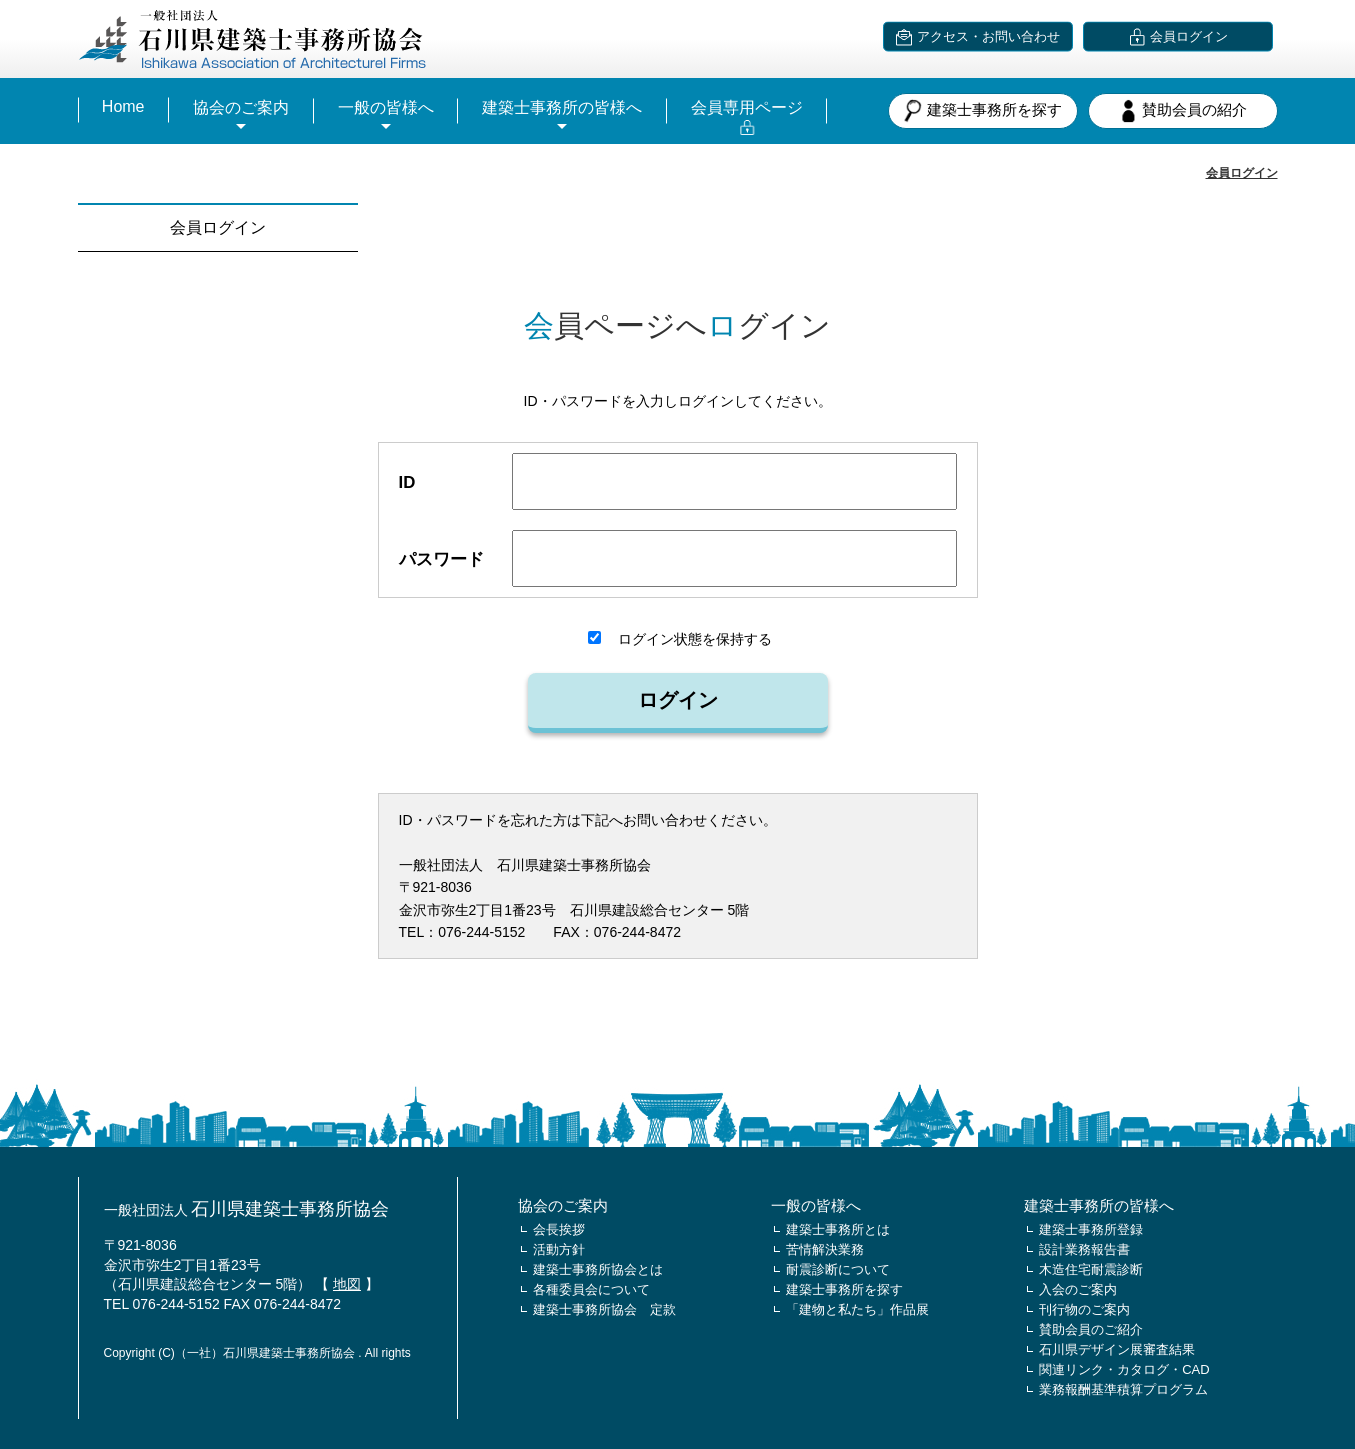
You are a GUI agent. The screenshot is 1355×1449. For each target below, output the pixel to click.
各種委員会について (591, 1289)
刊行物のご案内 (1084, 1309)
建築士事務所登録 (1091, 1229)
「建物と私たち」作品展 (857, 1309)
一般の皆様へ (386, 107)
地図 (347, 1284)
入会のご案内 (1078, 1289)
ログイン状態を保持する (680, 639)
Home (123, 106)
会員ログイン (1242, 173)
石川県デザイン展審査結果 (1117, 1349)
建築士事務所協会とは (598, 1269)
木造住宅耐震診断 (1091, 1269)
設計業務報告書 (1084, 1249)
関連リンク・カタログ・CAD (1124, 1369)
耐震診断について (838, 1269)
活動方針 (559, 1249)
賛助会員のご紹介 (1091, 1329)
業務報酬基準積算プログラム (1123, 1389)
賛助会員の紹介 (1183, 111)
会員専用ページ (747, 107)
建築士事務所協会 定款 (604, 1309)
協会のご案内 (241, 107)
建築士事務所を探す (983, 111)
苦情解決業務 (825, 1249)
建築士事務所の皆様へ (562, 107)
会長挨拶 (559, 1229)
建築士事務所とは (838, 1229)
